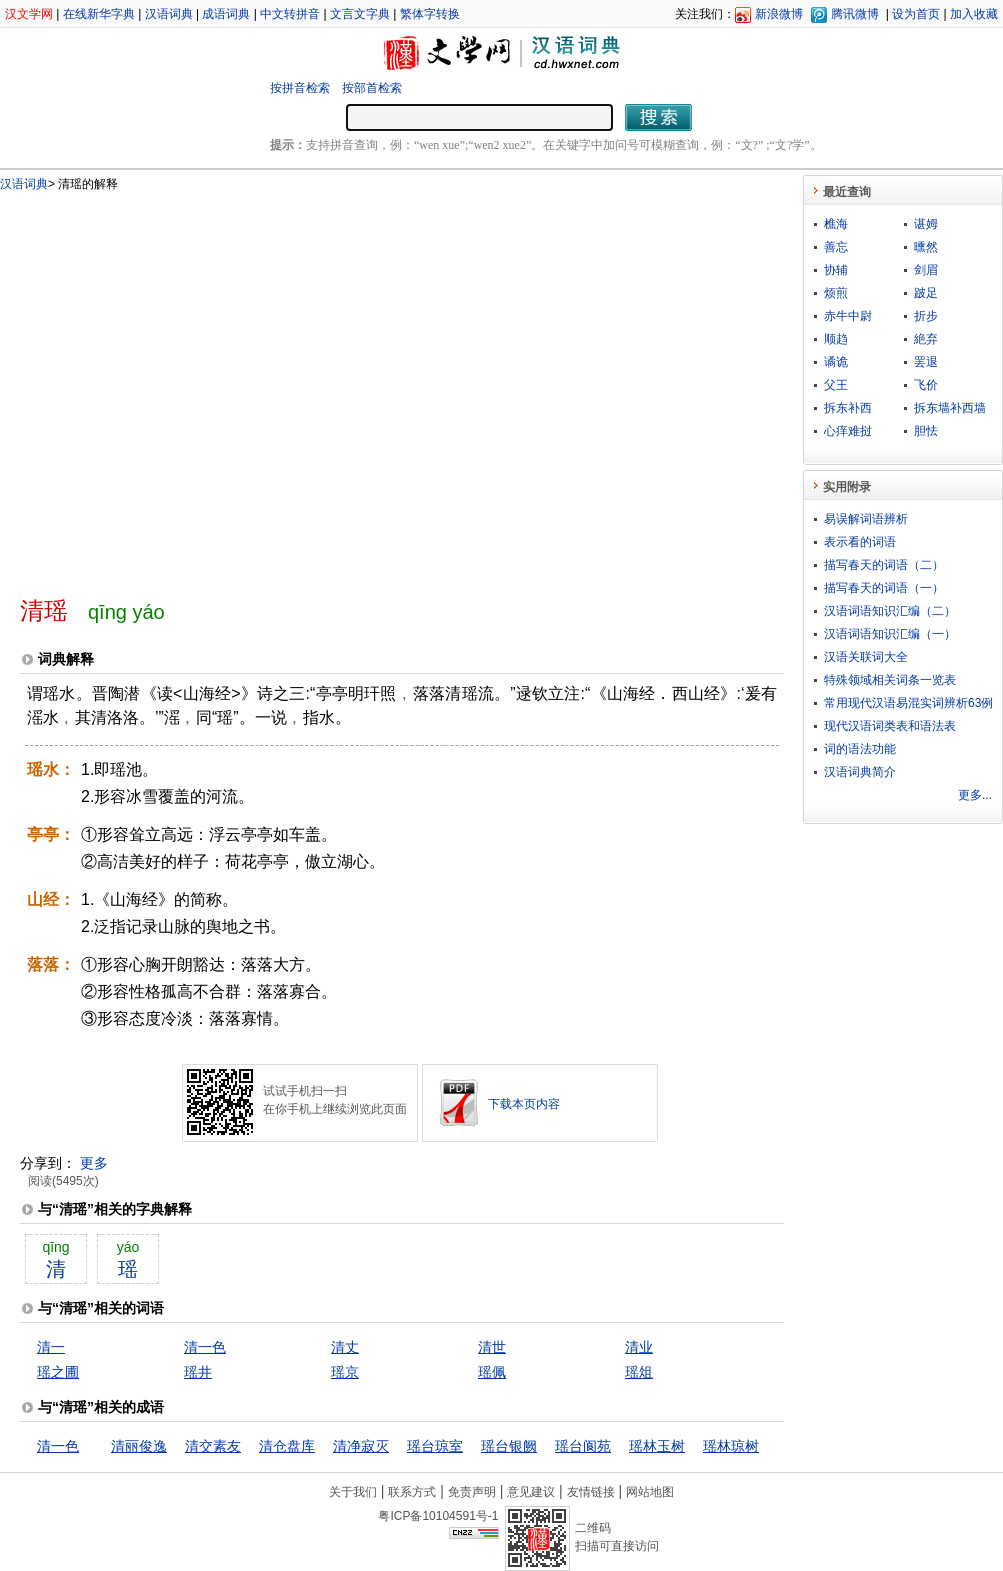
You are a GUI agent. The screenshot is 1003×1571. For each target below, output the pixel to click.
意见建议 (531, 1492)
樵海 (836, 224)
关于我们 (353, 1492)
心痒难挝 (848, 431)
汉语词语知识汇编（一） (890, 634)
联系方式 (412, 1492)
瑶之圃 (58, 1372)
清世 (492, 1347)
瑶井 (198, 1372)
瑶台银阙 (509, 1446)
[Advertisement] (187, 385)
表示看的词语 (860, 542)
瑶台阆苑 (583, 1446)
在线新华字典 (99, 14)
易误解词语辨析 (866, 519)
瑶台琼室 (435, 1446)
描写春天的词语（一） (884, 588)
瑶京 (345, 1372)
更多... (975, 795)
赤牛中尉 (848, 316)
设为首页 (916, 14)
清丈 (345, 1347)
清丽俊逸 (139, 1446)
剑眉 (926, 270)
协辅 (836, 270)
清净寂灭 (361, 1446)
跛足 (926, 293)
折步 (926, 316)
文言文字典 (360, 14)
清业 (639, 1347)
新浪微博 (779, 14)
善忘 (836, 247)
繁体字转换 (430, 14)
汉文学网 (29, 14)
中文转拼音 (290, 14)
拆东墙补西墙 (950, 408)
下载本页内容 (524, 1104)
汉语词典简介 (860, 772)
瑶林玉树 (657, 1446)
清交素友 (213, 1446)
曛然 (926, 247)
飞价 (926, 385)
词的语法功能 (860, 749)
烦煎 (836, 293)
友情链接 (591, 1492)
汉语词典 (169, 14)
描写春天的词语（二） (884, 565)
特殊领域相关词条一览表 (890, 680)
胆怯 (926, 431)
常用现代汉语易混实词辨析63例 (908, 703)
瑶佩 (492, 1372)
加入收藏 (974, 14)
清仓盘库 (287, 1446)
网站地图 (650, 1492)
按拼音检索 (300, 88)
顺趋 (836, 339)
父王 (836, 385)
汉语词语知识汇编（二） (890, 611)
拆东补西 (848, 408)
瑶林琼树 (731, 1446)
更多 (94, 1163)
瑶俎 (639, 1372)
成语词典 (226, 14)
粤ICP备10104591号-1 (438, 1516)
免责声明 (472, 1492)
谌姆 (926, 224)
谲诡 (836, 362)
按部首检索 (372, 88)
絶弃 (926, 339)
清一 (51, 1347)
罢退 (926, 362)
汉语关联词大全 (866, 657)
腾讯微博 (855, 14)
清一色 (205, 1347)
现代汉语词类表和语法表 (890, 726)
